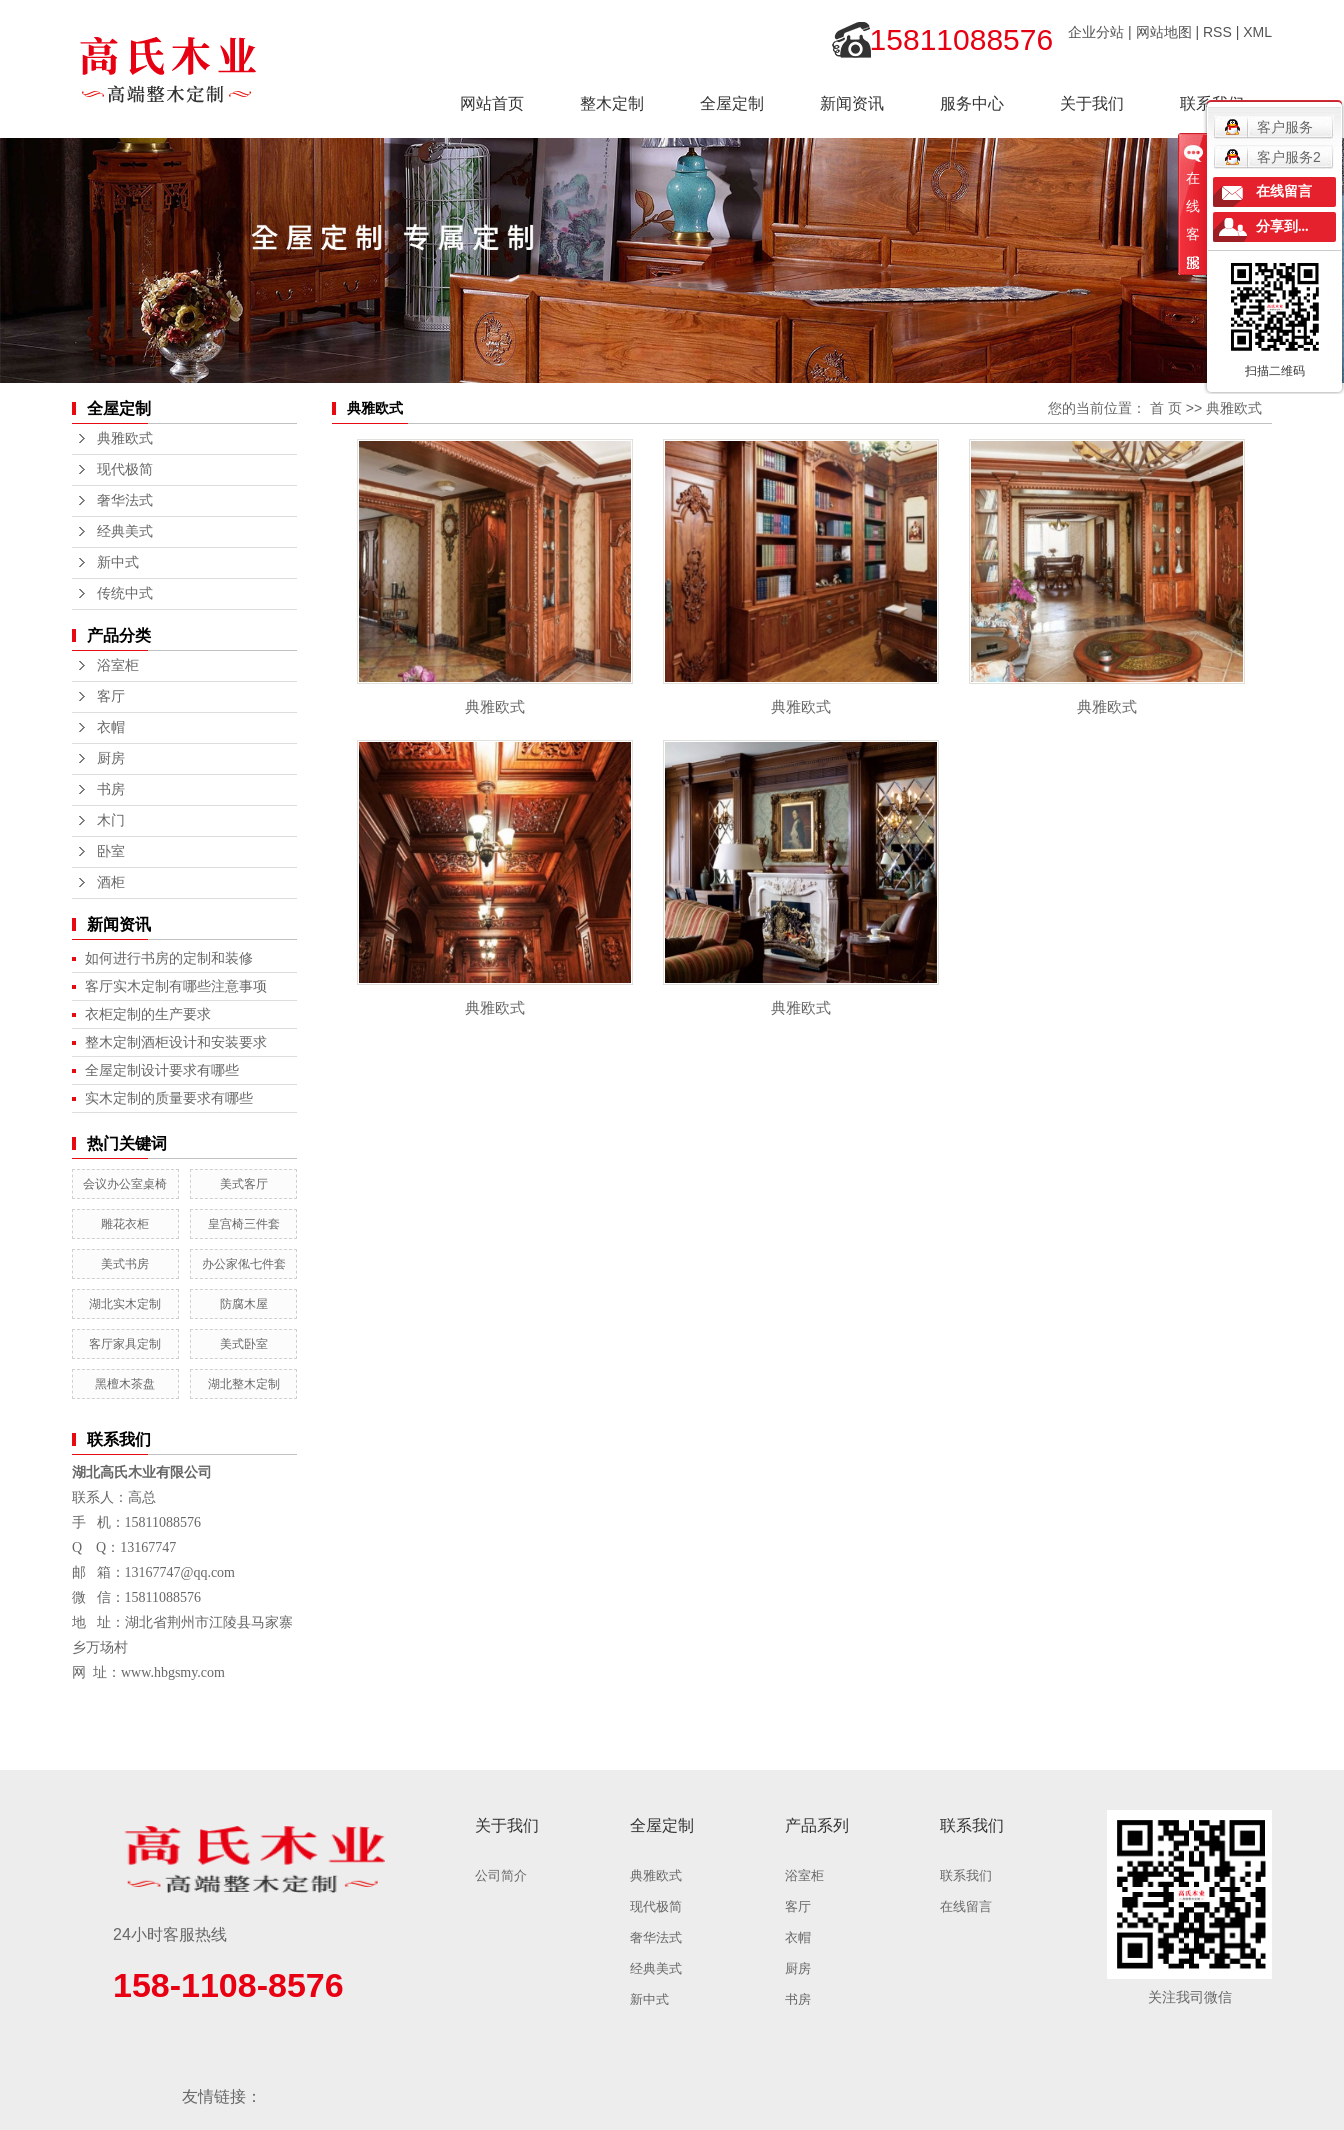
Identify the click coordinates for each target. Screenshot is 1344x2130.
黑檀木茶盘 (125, 1384)
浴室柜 (118, 665)
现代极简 (125, 469)
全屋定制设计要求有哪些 (162, 1070)
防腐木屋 (244, 1304)
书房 (111, 789)
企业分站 (1096, 32)
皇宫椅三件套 (244, 1224)
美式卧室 (244, 1344)
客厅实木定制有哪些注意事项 (176, 986)
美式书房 (125, 1264)
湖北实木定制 (125, 1304)
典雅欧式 (125, 438)
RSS (1217, 32)
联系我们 (966, 1875)
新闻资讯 (852, 103)
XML (1257, 32)
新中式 (118, 562)
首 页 (1166, 408)
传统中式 (125, 593)
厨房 (111, 758)
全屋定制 (732, 103)
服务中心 (972, 103)
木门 (111, 820)
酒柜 (111, 882)
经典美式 (125, 531)
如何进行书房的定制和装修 (169, 958)
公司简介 (501, 1875)
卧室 (111, 851)
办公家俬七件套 (244, 1264)
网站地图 (1164, 32)
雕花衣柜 (125, 1224)
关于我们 (1092, 103)
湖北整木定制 (244, 1384)
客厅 (111, 696)
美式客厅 (244, 1184)
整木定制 (612, 103)
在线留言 (966, 1906)
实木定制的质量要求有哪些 (169, 1098)
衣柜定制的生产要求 (148, 1014)
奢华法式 (125, 500)
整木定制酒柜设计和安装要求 (176, 1042)
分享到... (1282, 226)
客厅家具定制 (125, 1344)
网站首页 (492, 103)
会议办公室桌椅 (125, 1184)
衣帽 (111, 727)
